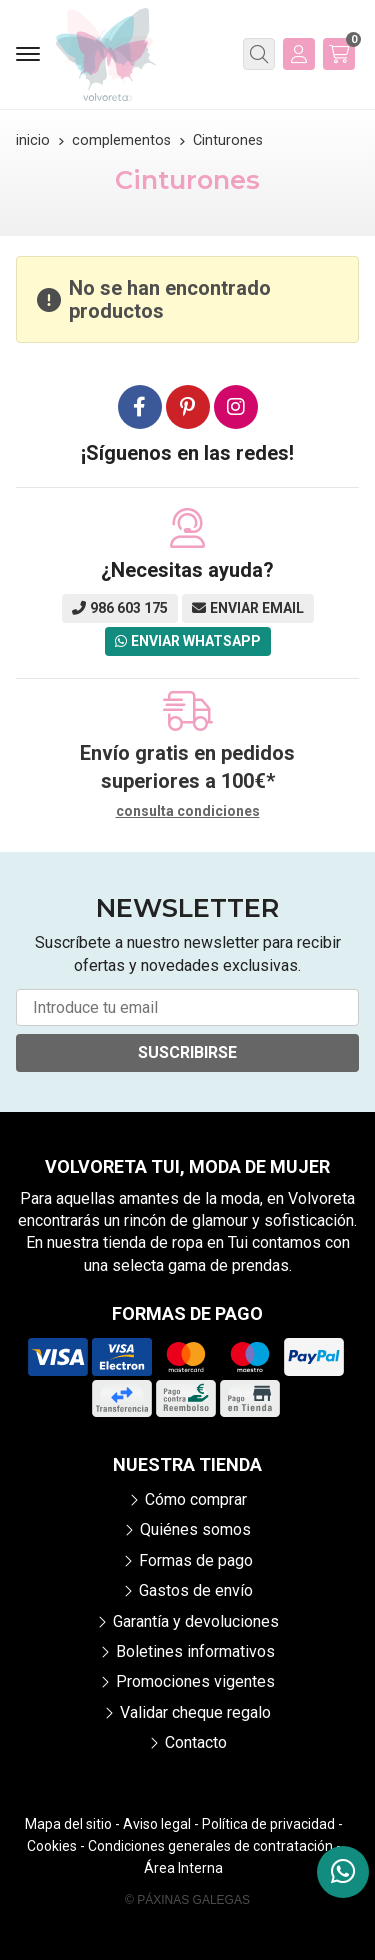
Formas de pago (196, 1560)
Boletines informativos (195, 1651)
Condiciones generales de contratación (210, 1846)
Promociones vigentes (195, 1681)
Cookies (52, 1846)
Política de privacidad (268, 1824)
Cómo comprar (196, 1499)
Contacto (196, 1742)
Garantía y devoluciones (196, 1621)
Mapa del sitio (68, 1824)
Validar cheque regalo (195, 1712)
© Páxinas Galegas (187, 1900)
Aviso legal (157, 1824)
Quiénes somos (195, 1529)
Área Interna (183, 1868)
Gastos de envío (196, 1590)
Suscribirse (187, 1052)
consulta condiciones (188, 811)
